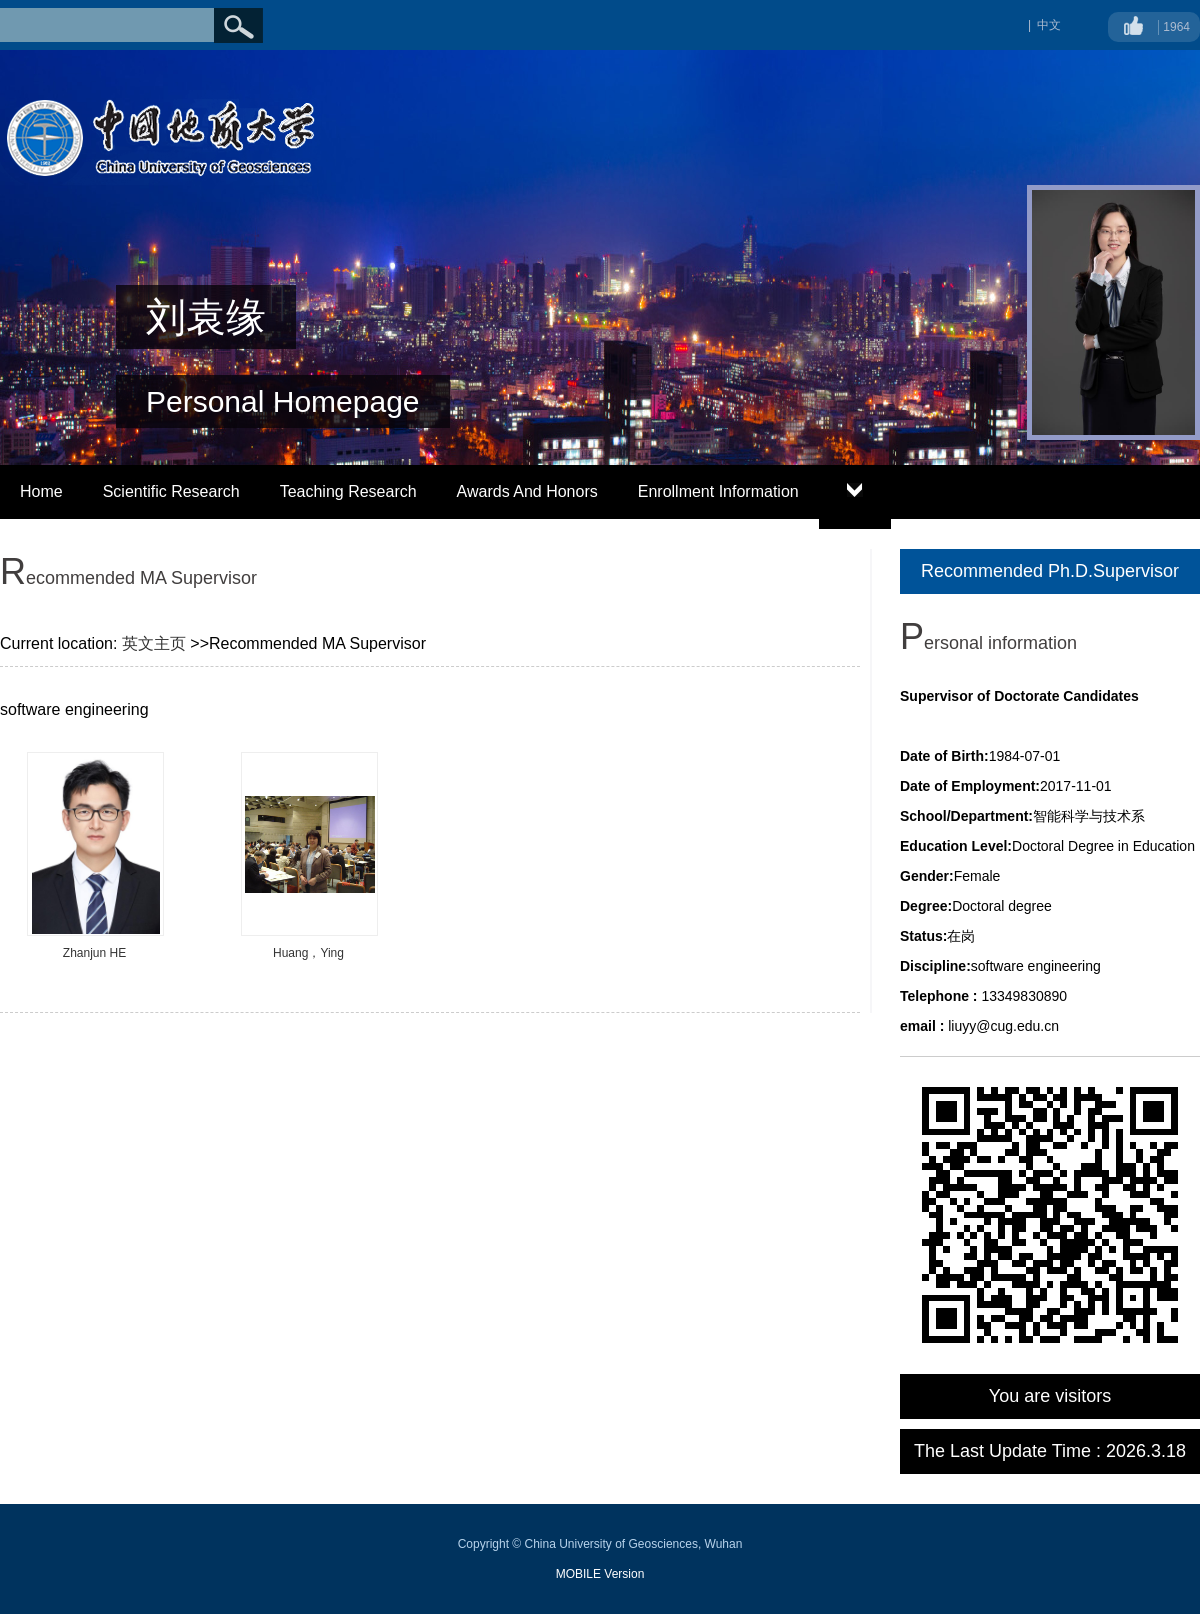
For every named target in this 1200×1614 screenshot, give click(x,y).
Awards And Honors (527, 491)
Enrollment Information (718, 491)
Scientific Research (171, 491)
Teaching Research (348, 491)
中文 (1049, 25)
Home (41, 491)
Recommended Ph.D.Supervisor (1050, 571)
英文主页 (154, 643)
